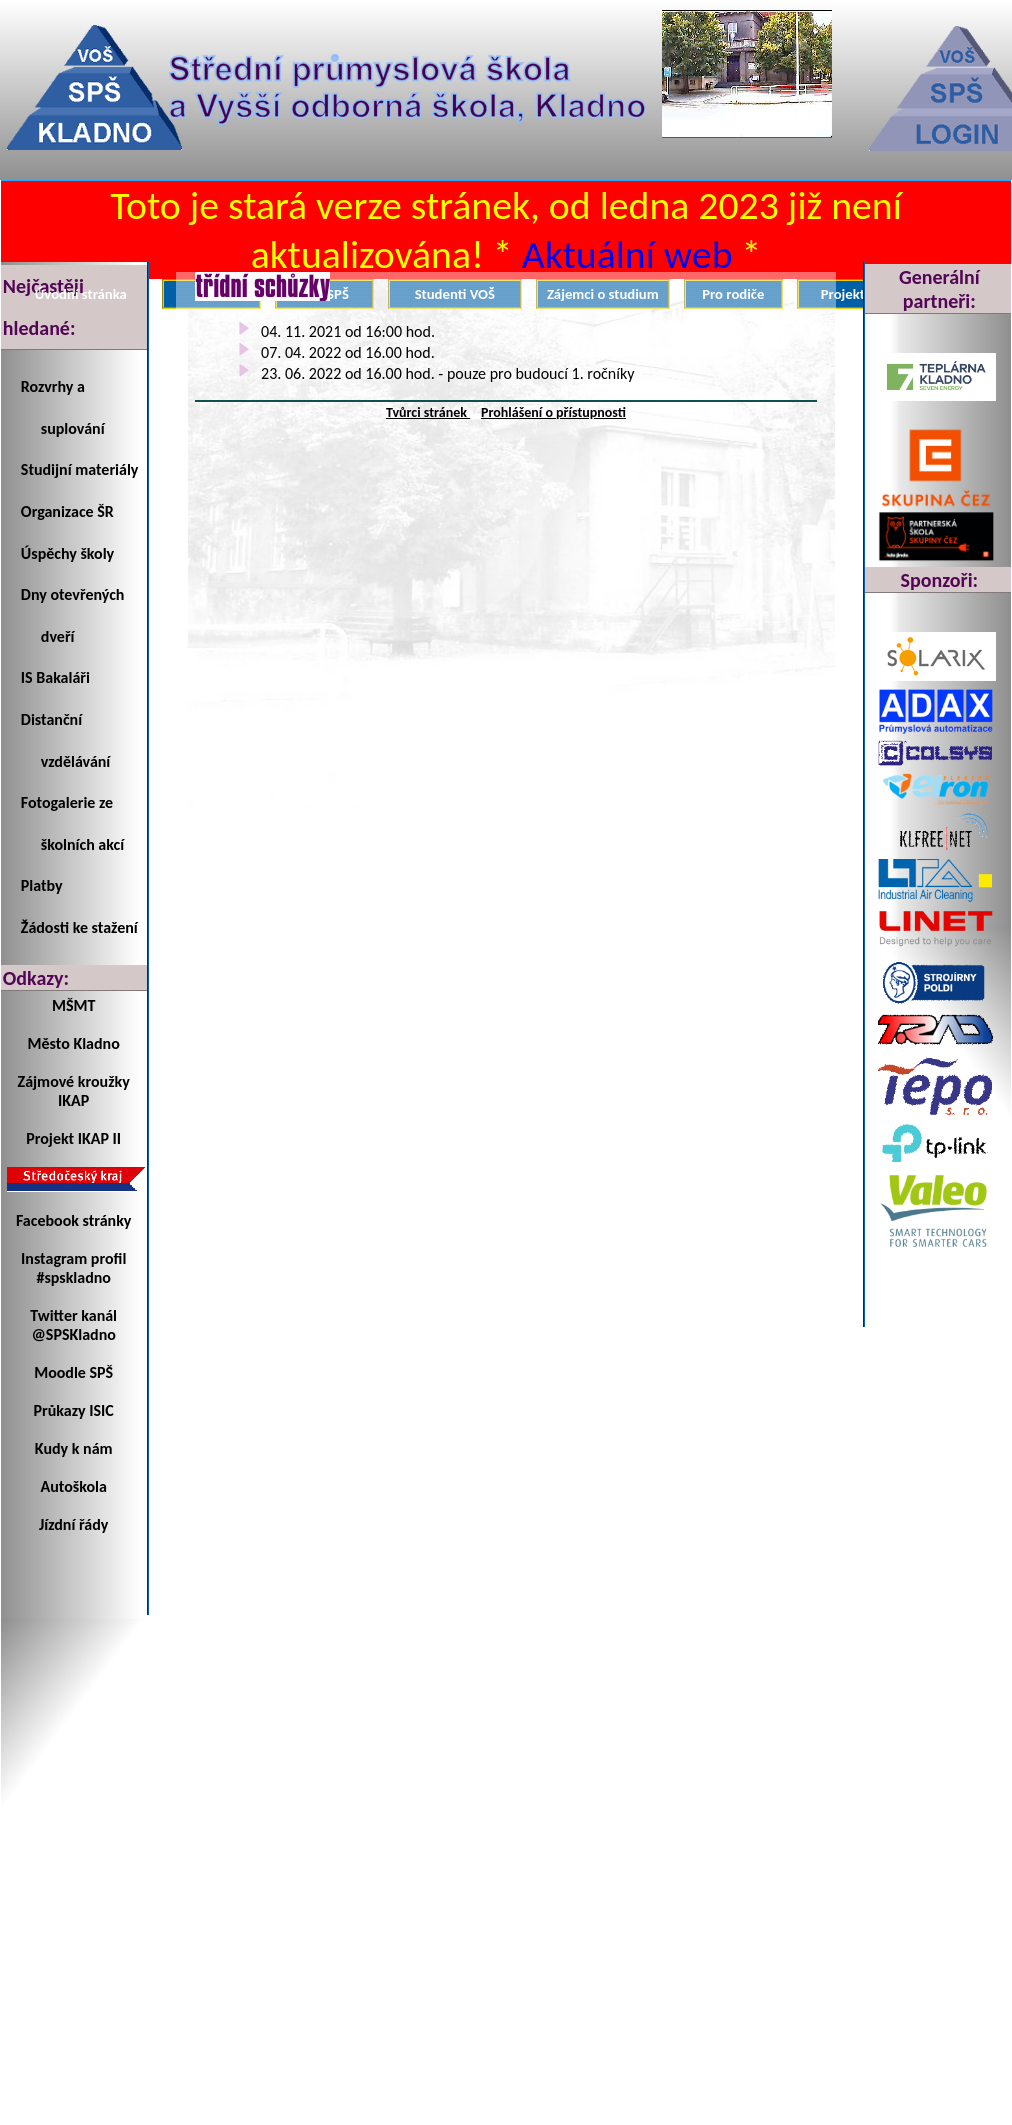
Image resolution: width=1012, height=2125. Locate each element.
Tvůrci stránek (428, 412)
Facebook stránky (73, 1220)
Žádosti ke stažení (79, 927)
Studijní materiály (80, 469)
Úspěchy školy (67, 553)
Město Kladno (74, 1043)
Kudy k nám (74, 1448)
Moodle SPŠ (73, 1372)
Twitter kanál (73, 1315)
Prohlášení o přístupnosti (553, 412)
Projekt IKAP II (73, 1138)
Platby (42, 885)
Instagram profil (73, 1258)
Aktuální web (627, 254)
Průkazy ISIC (74, 1410)
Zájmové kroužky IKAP (74, 1091)
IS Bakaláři (55, 677)
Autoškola (74, 1486)
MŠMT (73, 1005)
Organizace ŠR (67, 511)
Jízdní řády (73, 1524)
